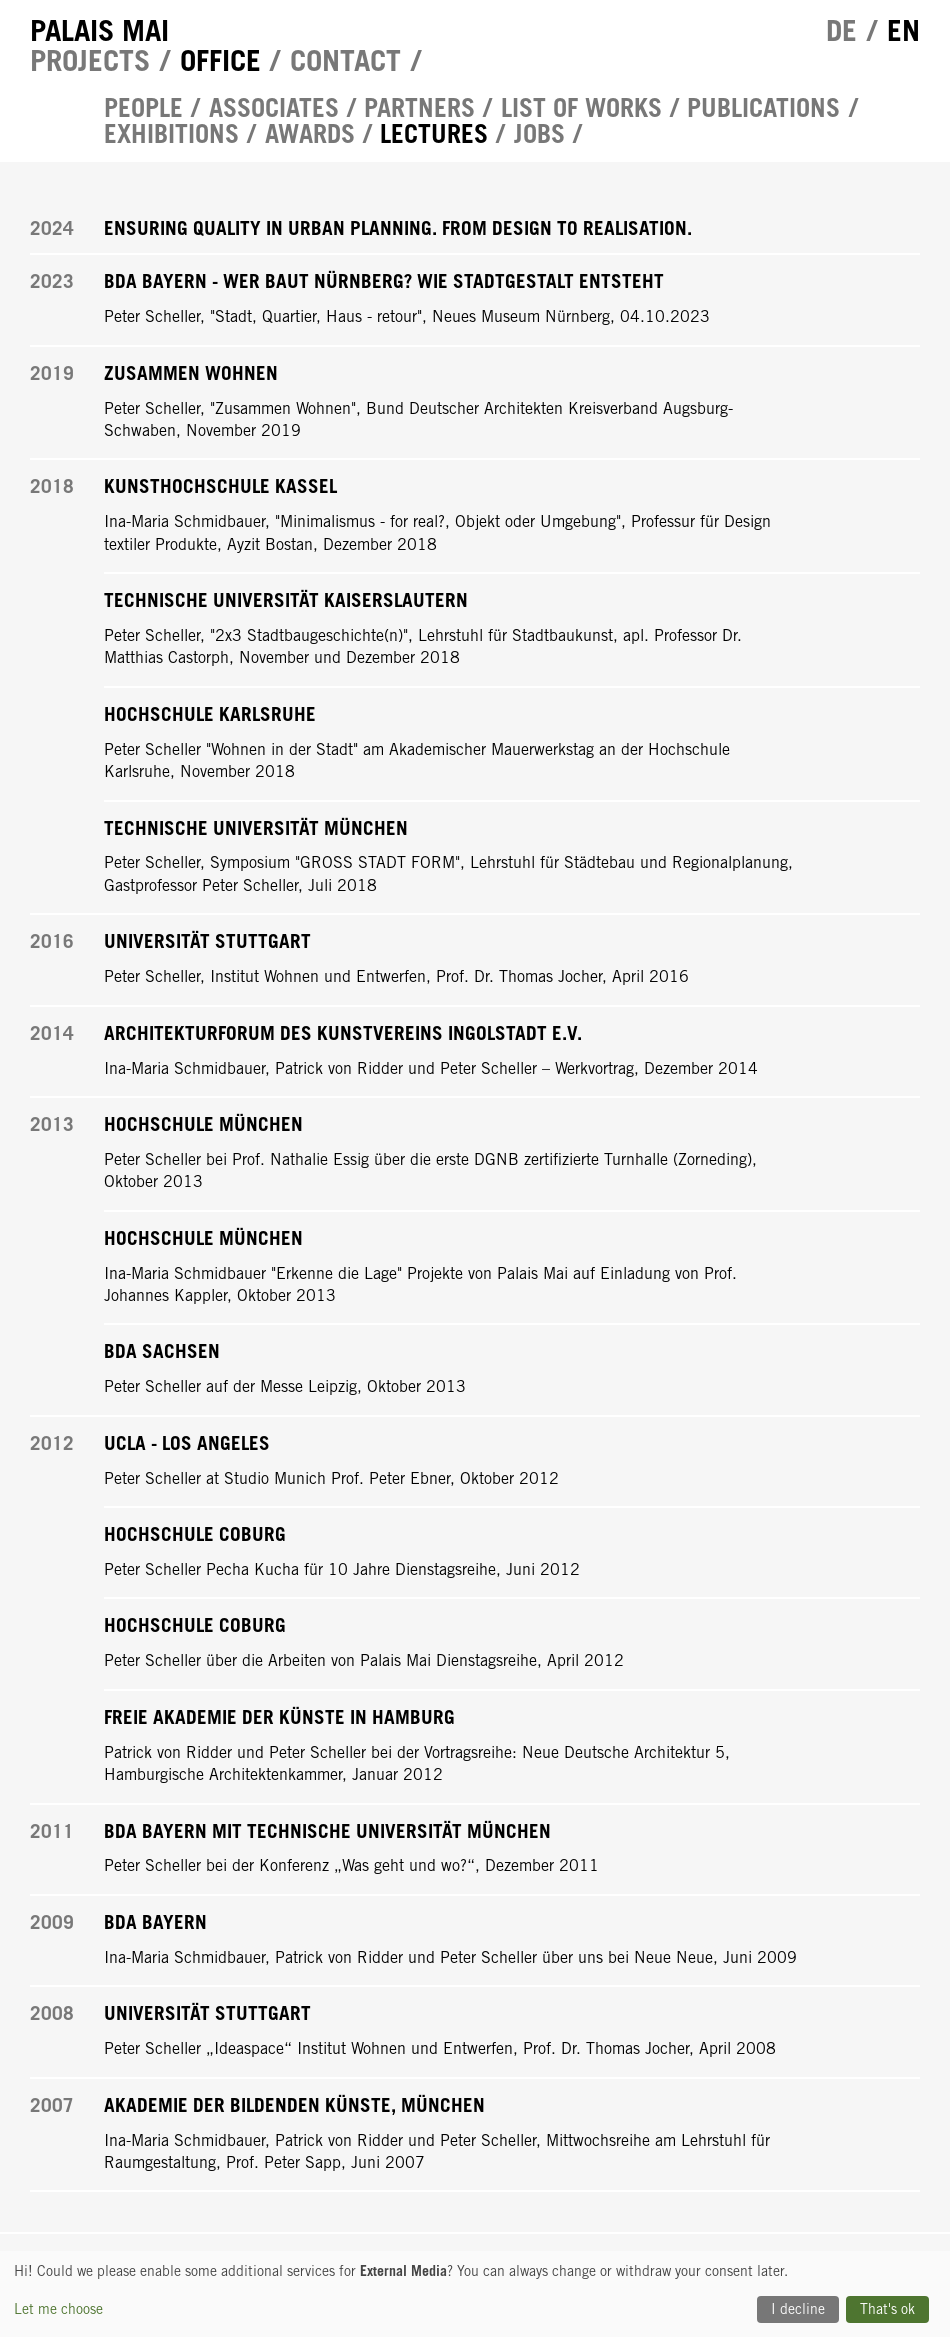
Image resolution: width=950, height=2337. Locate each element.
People (143, 108)
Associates (274, 108)
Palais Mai (99, 31)
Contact (345, 61)
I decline (798, 2309)
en (903, 31)
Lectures (434, 134)
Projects (90, 61)
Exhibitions (171, 134)
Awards (310, 134)
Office (220, 61)
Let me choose (58, 2309)
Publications (763, 108)
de (841, 31)
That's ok (887, 2309)
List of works (581, 108)
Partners (419, 108)
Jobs (539, 134)
